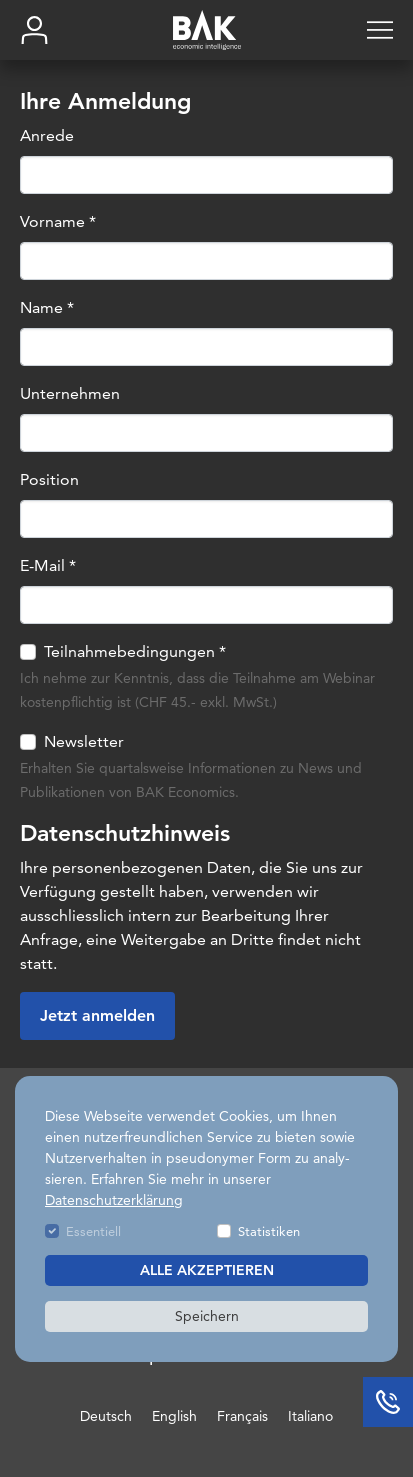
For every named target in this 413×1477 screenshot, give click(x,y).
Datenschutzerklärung (114, 1200)
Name (47, 308)
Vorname (58, 222)
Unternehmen (70, 394)
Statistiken (269, 1231)
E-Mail (48, 566)
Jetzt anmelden (97, 1016)
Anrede (47, 136)
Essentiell (93, 1231)
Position (49, 480)
